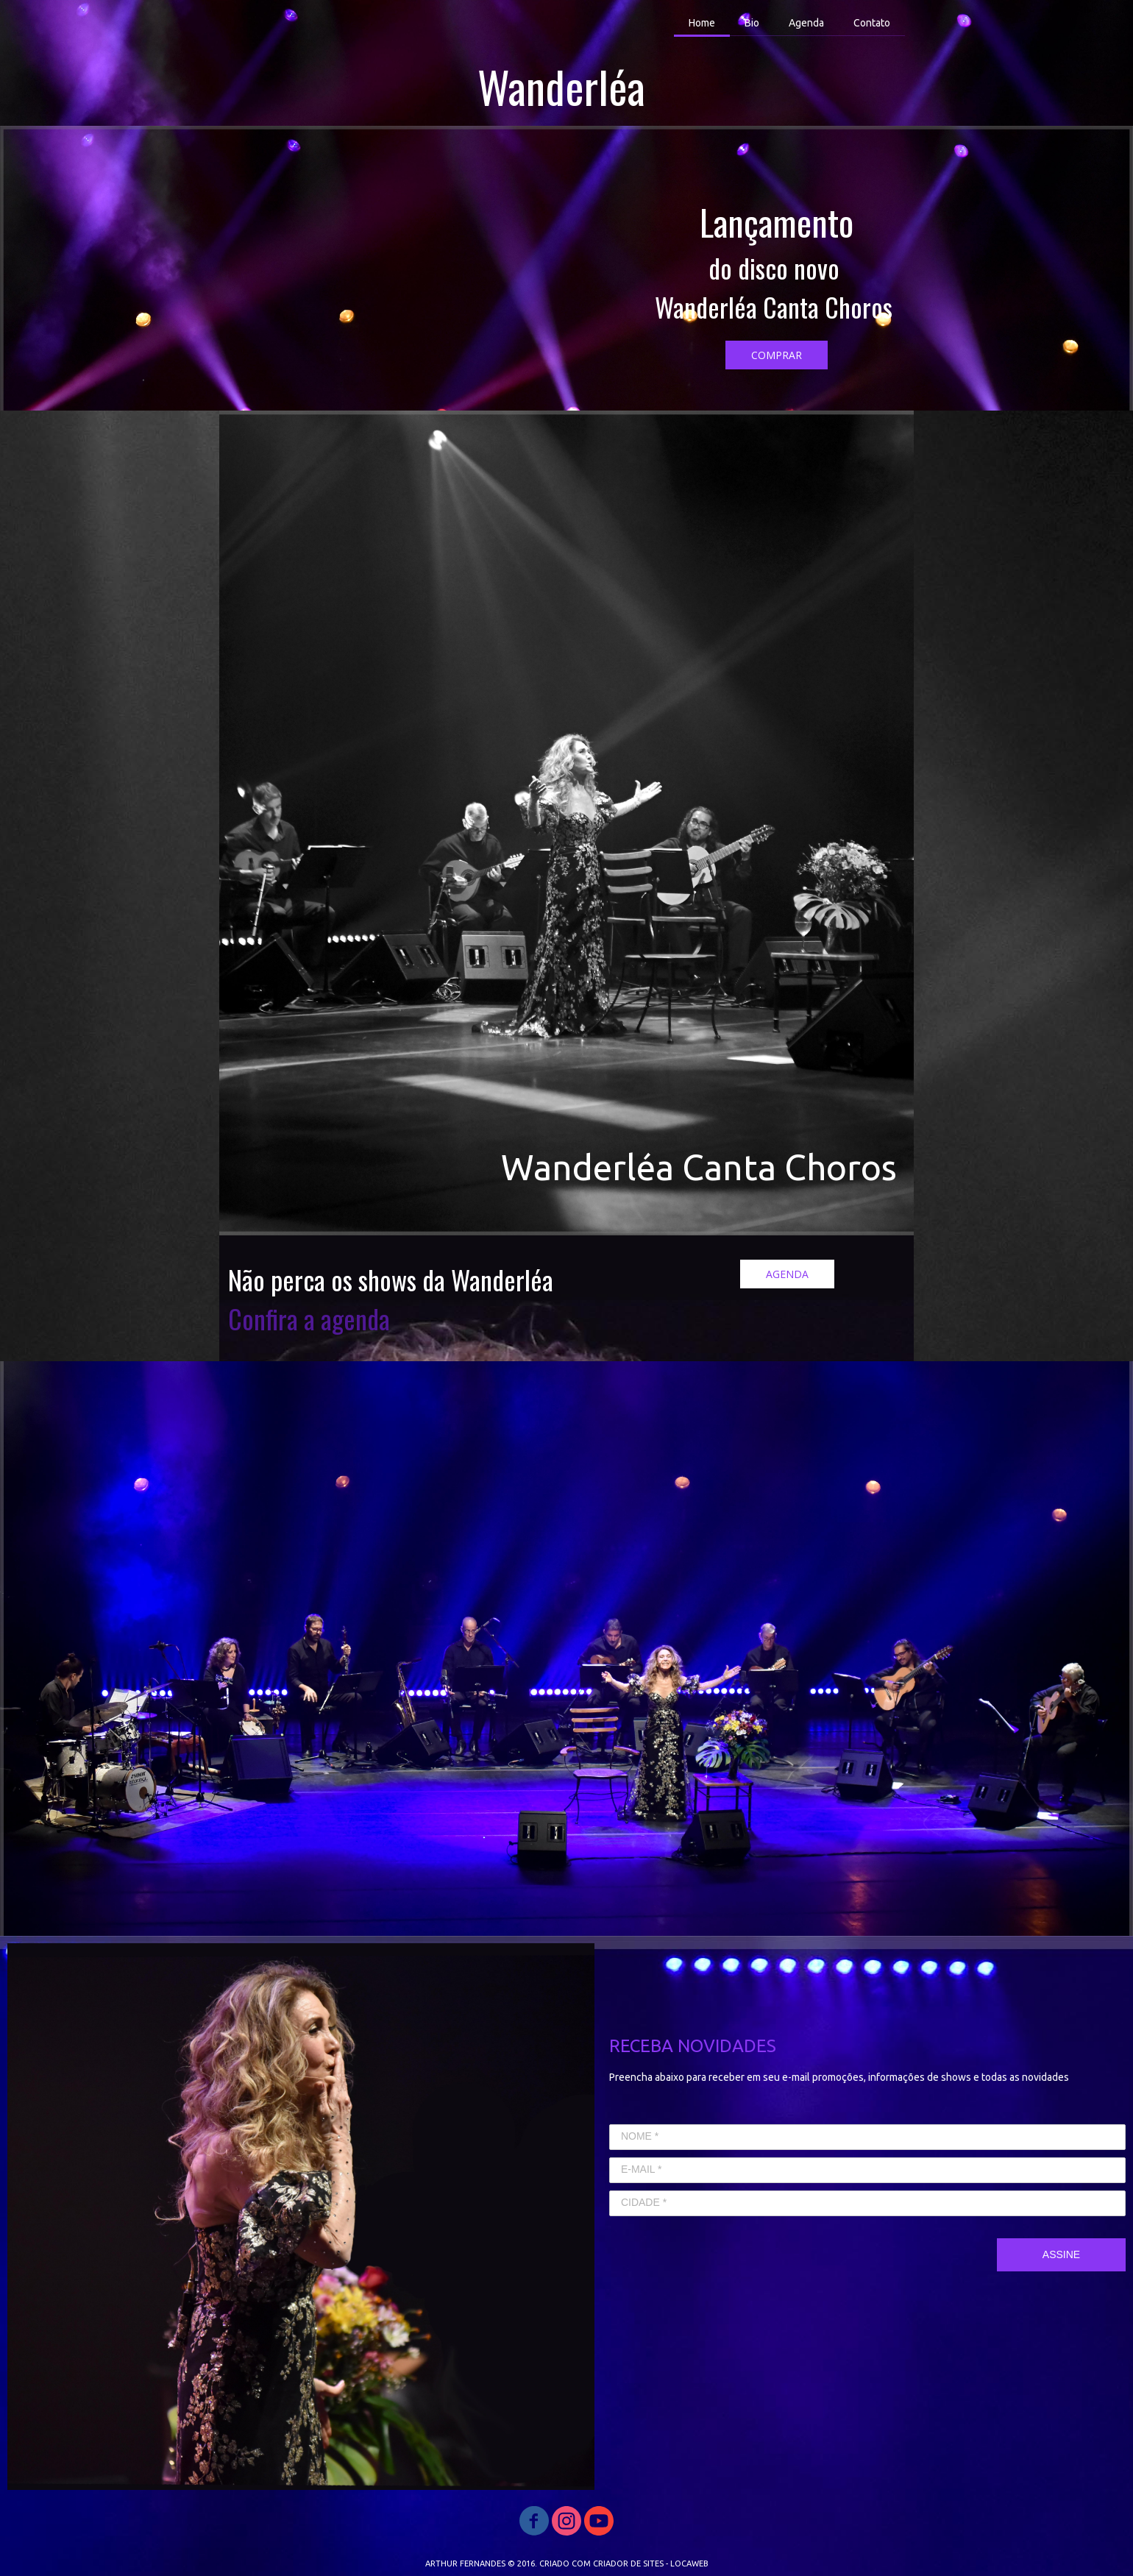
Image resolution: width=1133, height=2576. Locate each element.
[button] (776, 355)
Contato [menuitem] (871, 23)
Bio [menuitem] (752, 23)
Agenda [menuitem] (806, 23)
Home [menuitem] (702, 23)
